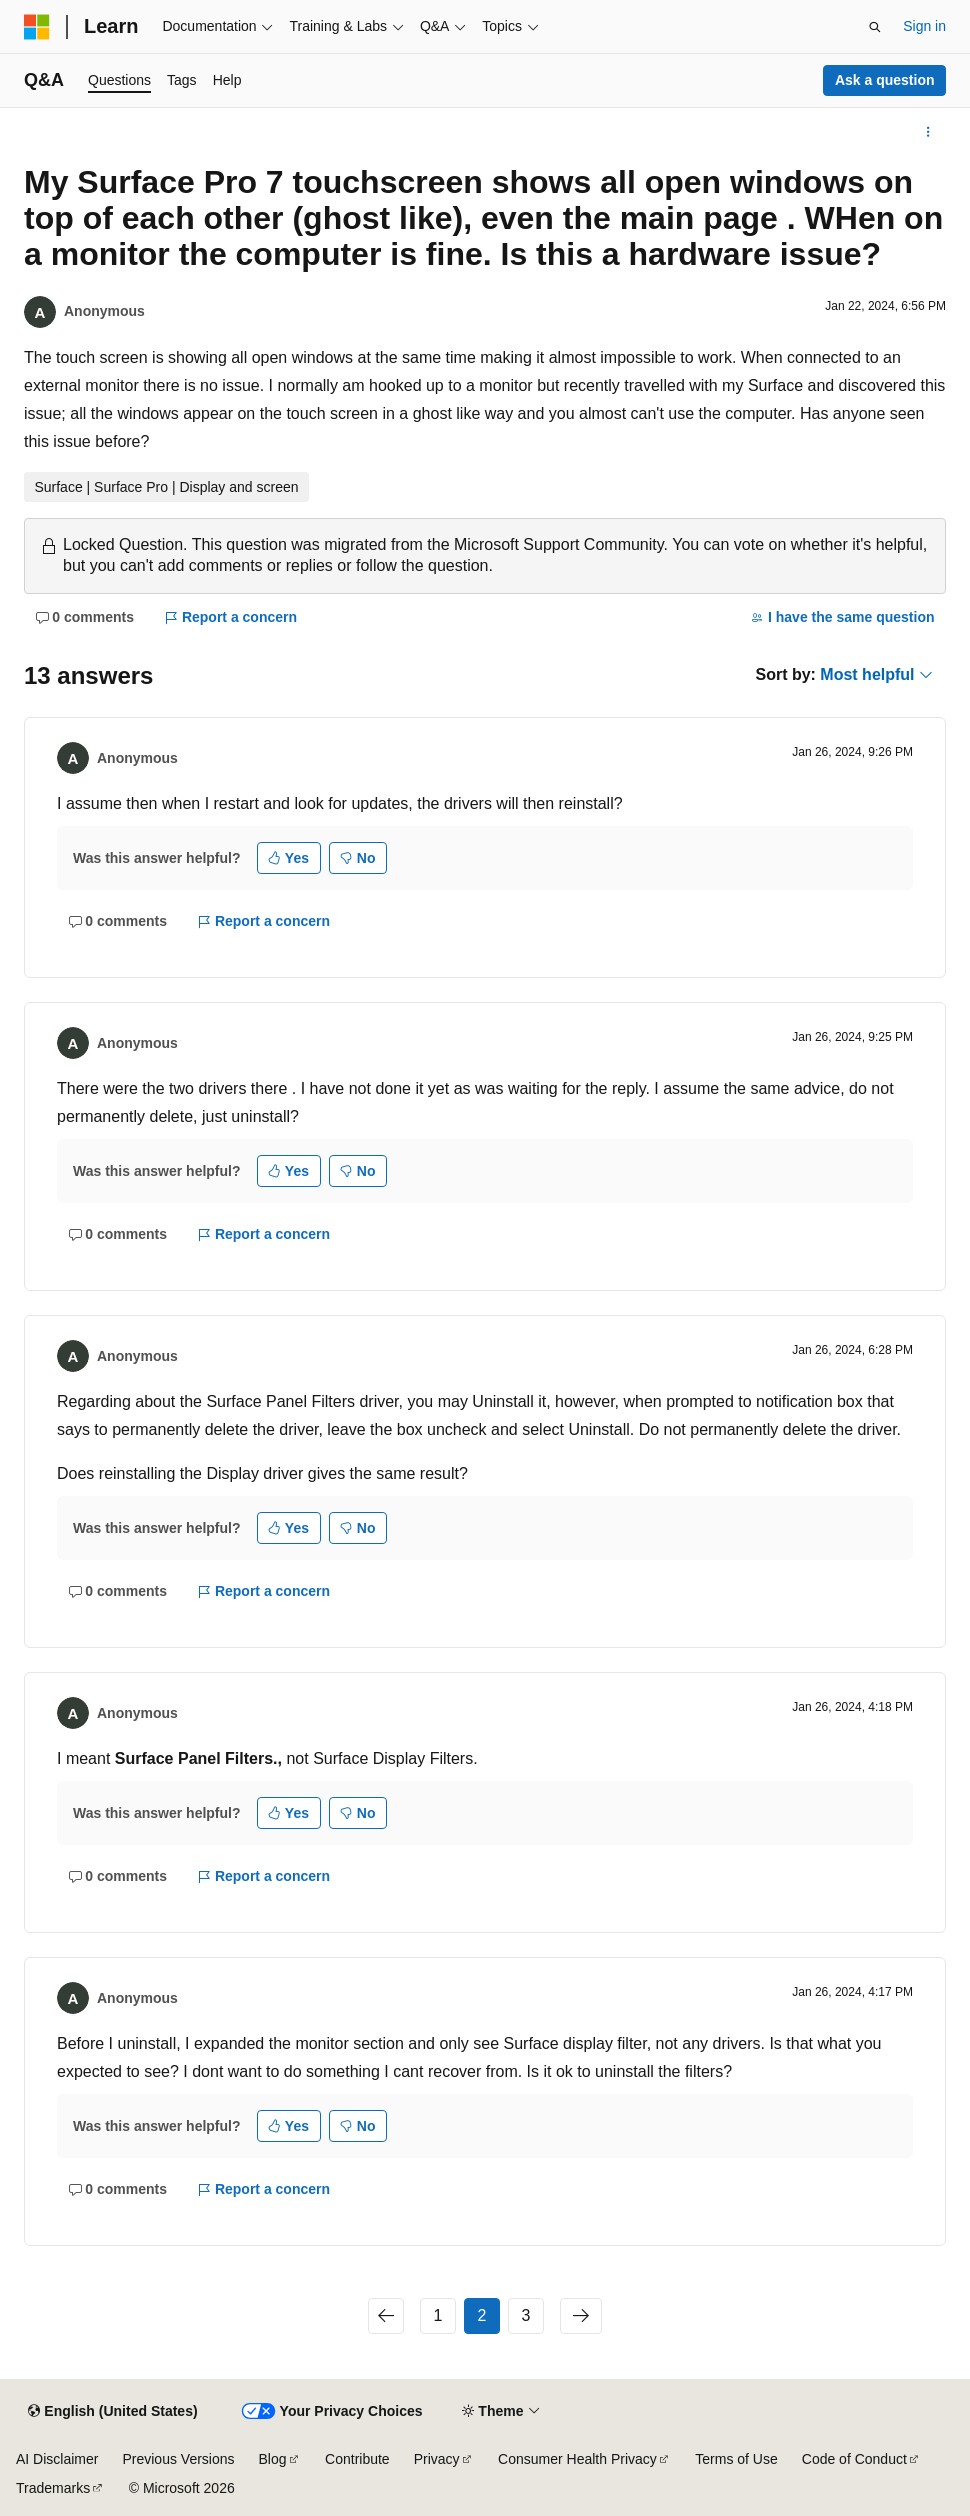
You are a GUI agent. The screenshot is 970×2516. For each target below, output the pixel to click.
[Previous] (386, 2316)
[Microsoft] (37, 27)
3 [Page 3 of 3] (526, 2315)
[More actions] (928, 132)
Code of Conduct (854, 2459)
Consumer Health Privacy (577, 2459)
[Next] (581, 2316)
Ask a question (885, 80)
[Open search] (875, 27)
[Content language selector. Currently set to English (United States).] (112, 2412)
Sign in (924, 26)
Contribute (357, 2459)
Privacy (437, 2459)
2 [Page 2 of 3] (482, 2315)
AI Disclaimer (57, 2459)
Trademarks (53, 2488)
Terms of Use (736, 2459)
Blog (273, 2459)
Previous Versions (178, 2459)
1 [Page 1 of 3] (438, 2315)
